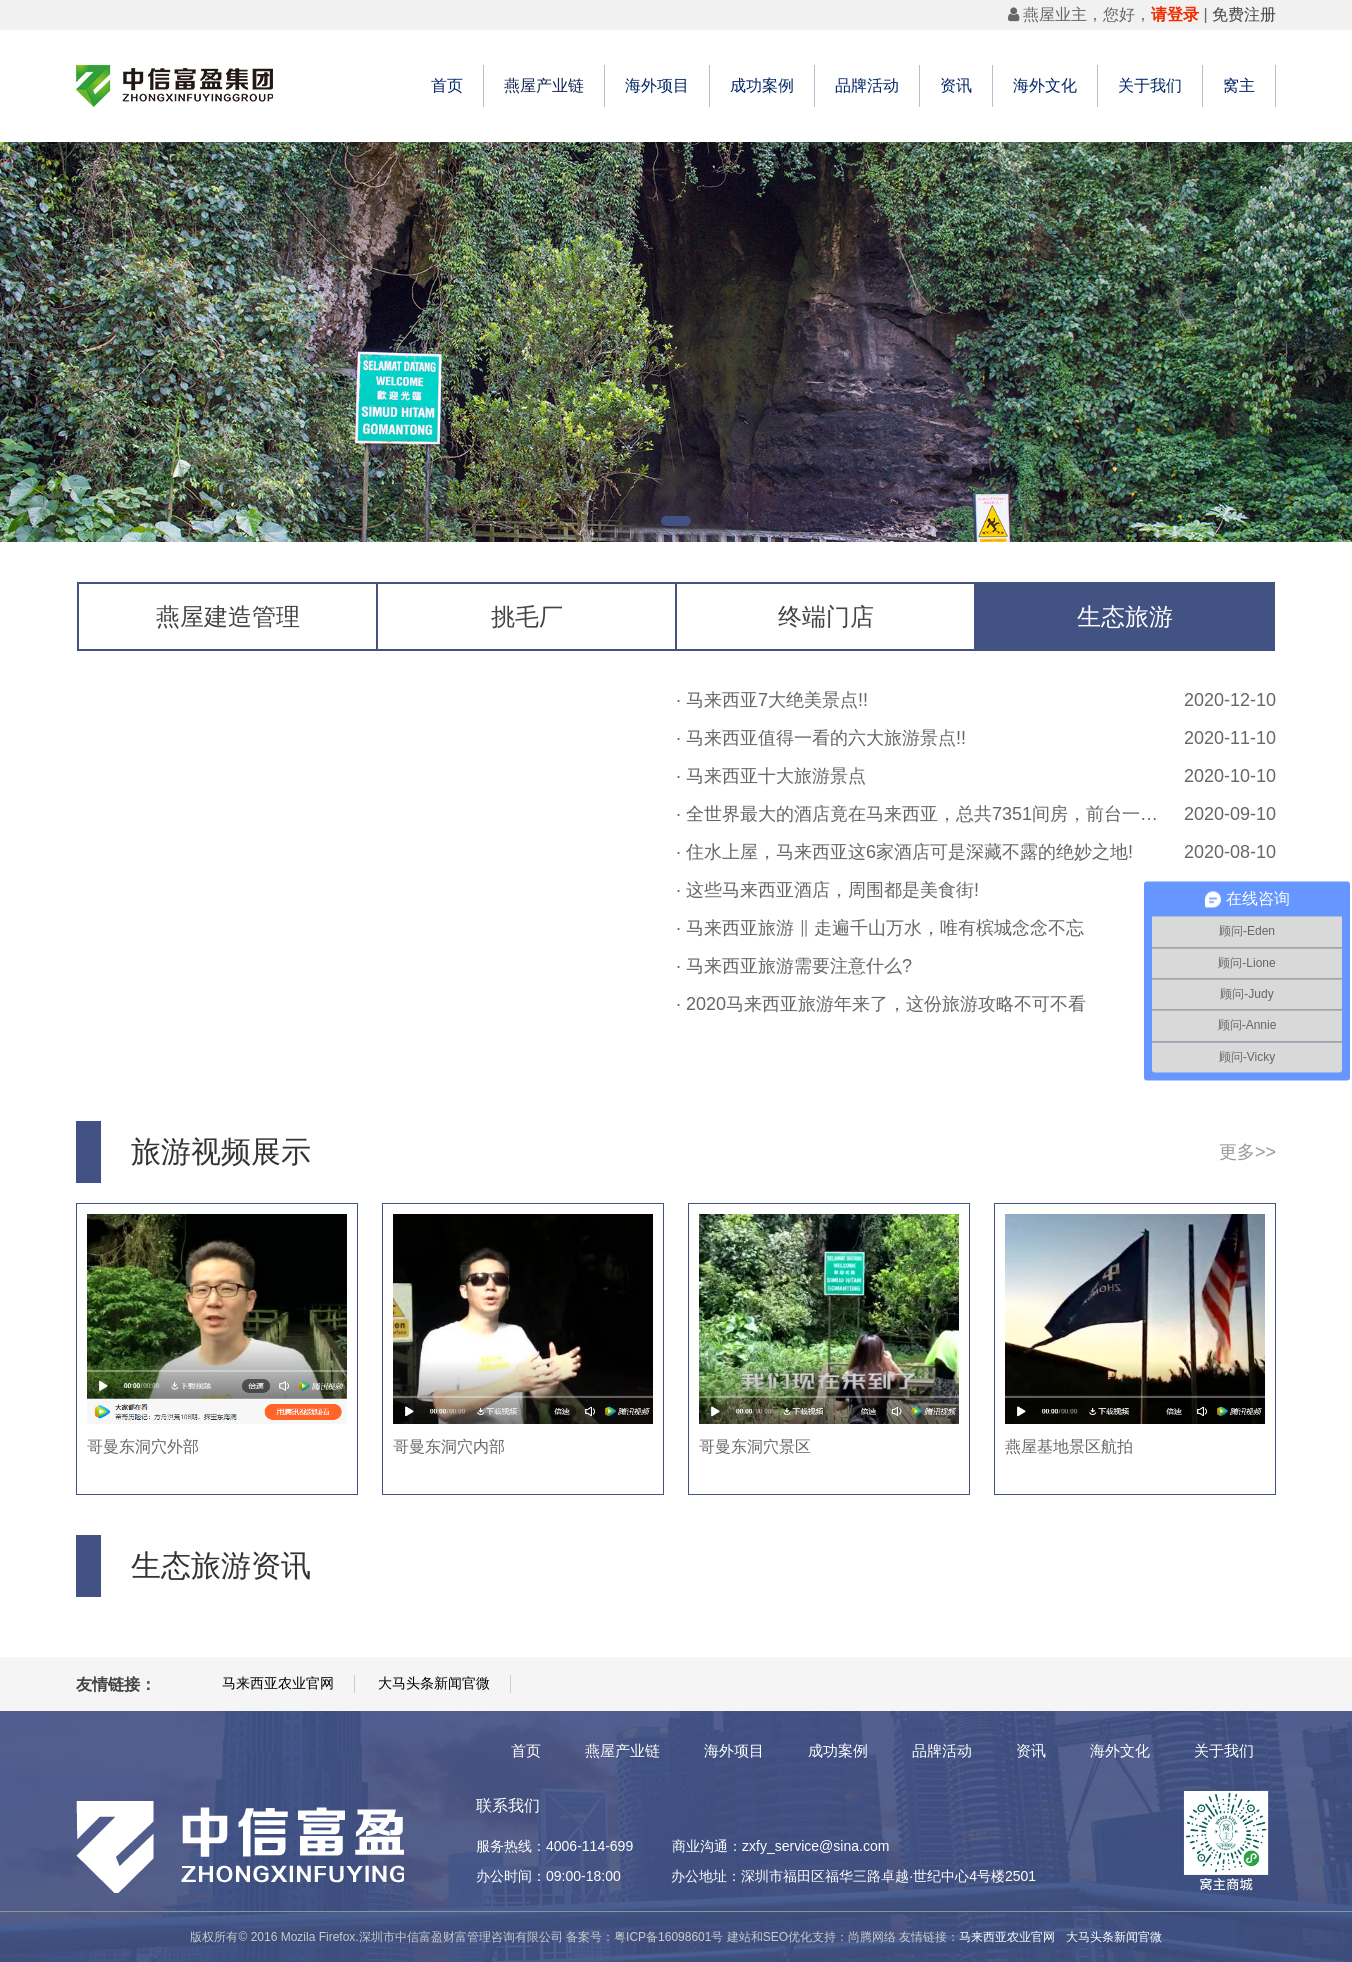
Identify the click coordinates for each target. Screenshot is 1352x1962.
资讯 (956, 85)
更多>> (1247, 1152)
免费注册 (1244, 14)
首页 (447, 85)
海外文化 (1045, 85)
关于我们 (1150, 85)
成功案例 (762, 85)
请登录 (1175, 14)
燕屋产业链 (544, 85)
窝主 (1239, 85)
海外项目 (657, 85)
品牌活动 (867, 85)
